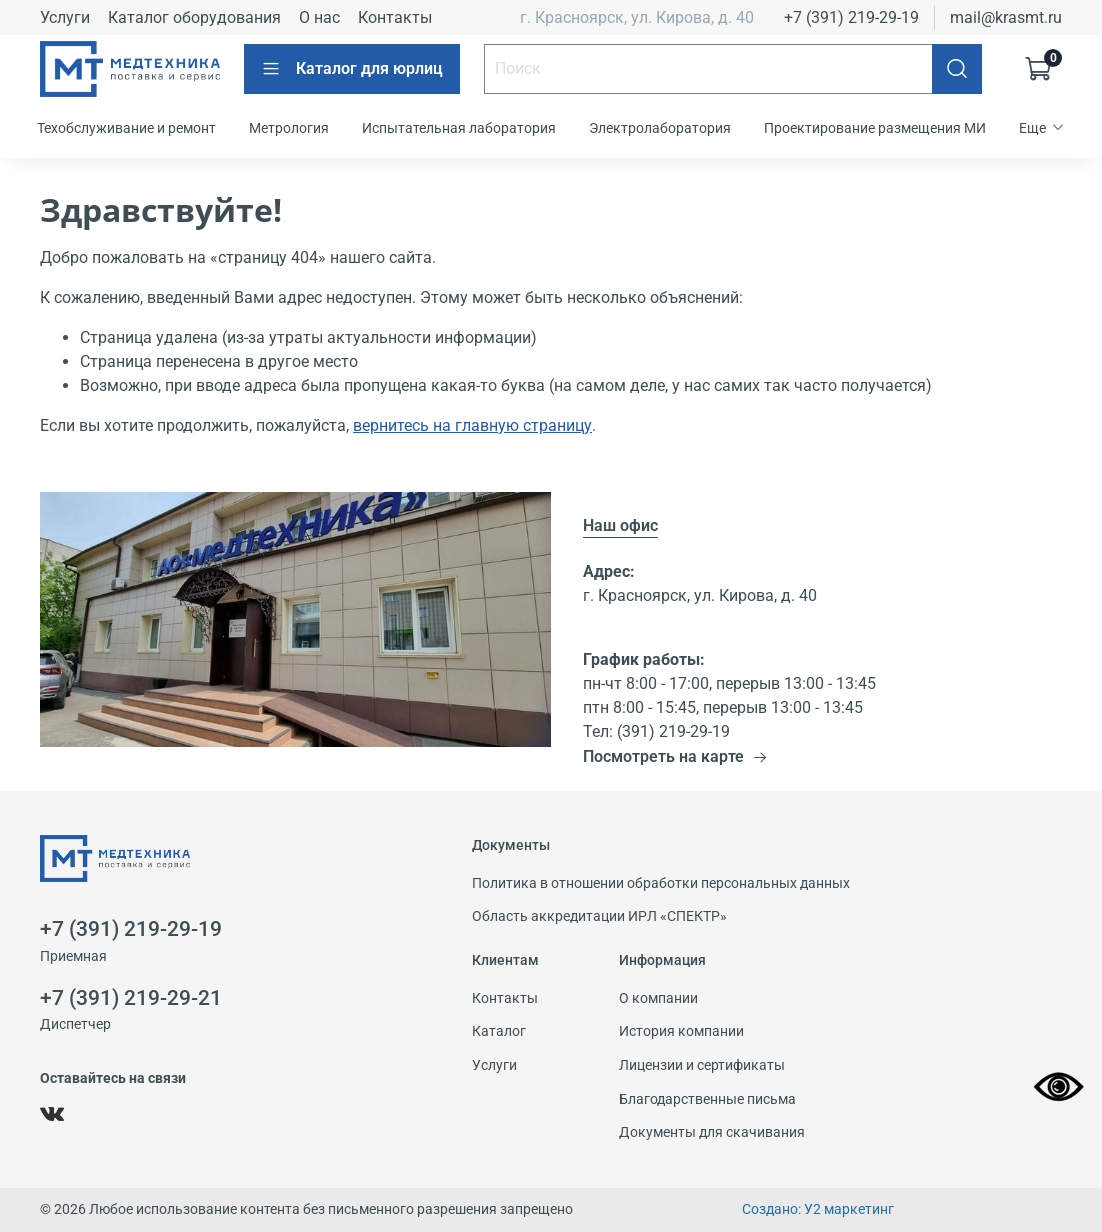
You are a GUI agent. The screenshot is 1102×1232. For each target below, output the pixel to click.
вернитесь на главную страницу (472, 425)
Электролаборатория (660, 128)
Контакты (395, 17)
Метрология (289, 128)
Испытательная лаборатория (459, 128)
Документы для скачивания (712, 1132)
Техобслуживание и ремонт (126, 128)
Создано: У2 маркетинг (818, 1209)
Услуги (65, 17)
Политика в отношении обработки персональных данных (661, 883)
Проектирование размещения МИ (875, 128)
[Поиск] (957, 69)
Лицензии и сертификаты (702, 1065)
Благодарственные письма (707, 1099)
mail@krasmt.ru (1006, 17)
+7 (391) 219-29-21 (131, 998)
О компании (658, 998)
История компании (681, 1031)
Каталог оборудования (194, 17)
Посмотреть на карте (675, 756)
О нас (319, 17)
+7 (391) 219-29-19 (851, 17)
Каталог (499, 1031)
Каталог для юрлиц (352, 69)
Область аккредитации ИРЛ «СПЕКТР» (599, 916)
